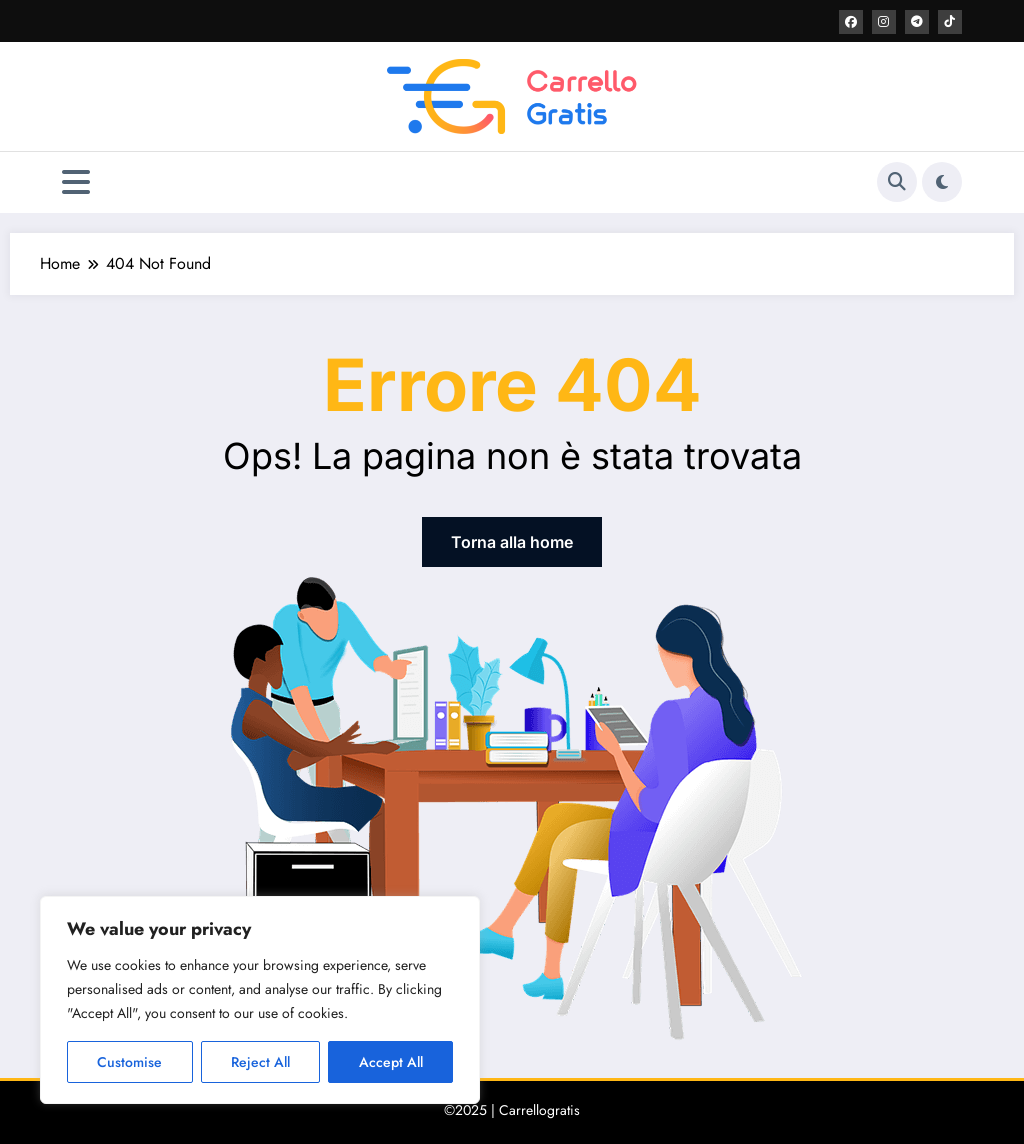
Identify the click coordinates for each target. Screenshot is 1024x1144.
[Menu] (76, 182)
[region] (260, 1000)
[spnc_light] (942, 182)
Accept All (391, 1062)
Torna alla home (512, 542)
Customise (129, 1062)
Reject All (260, 1062)
